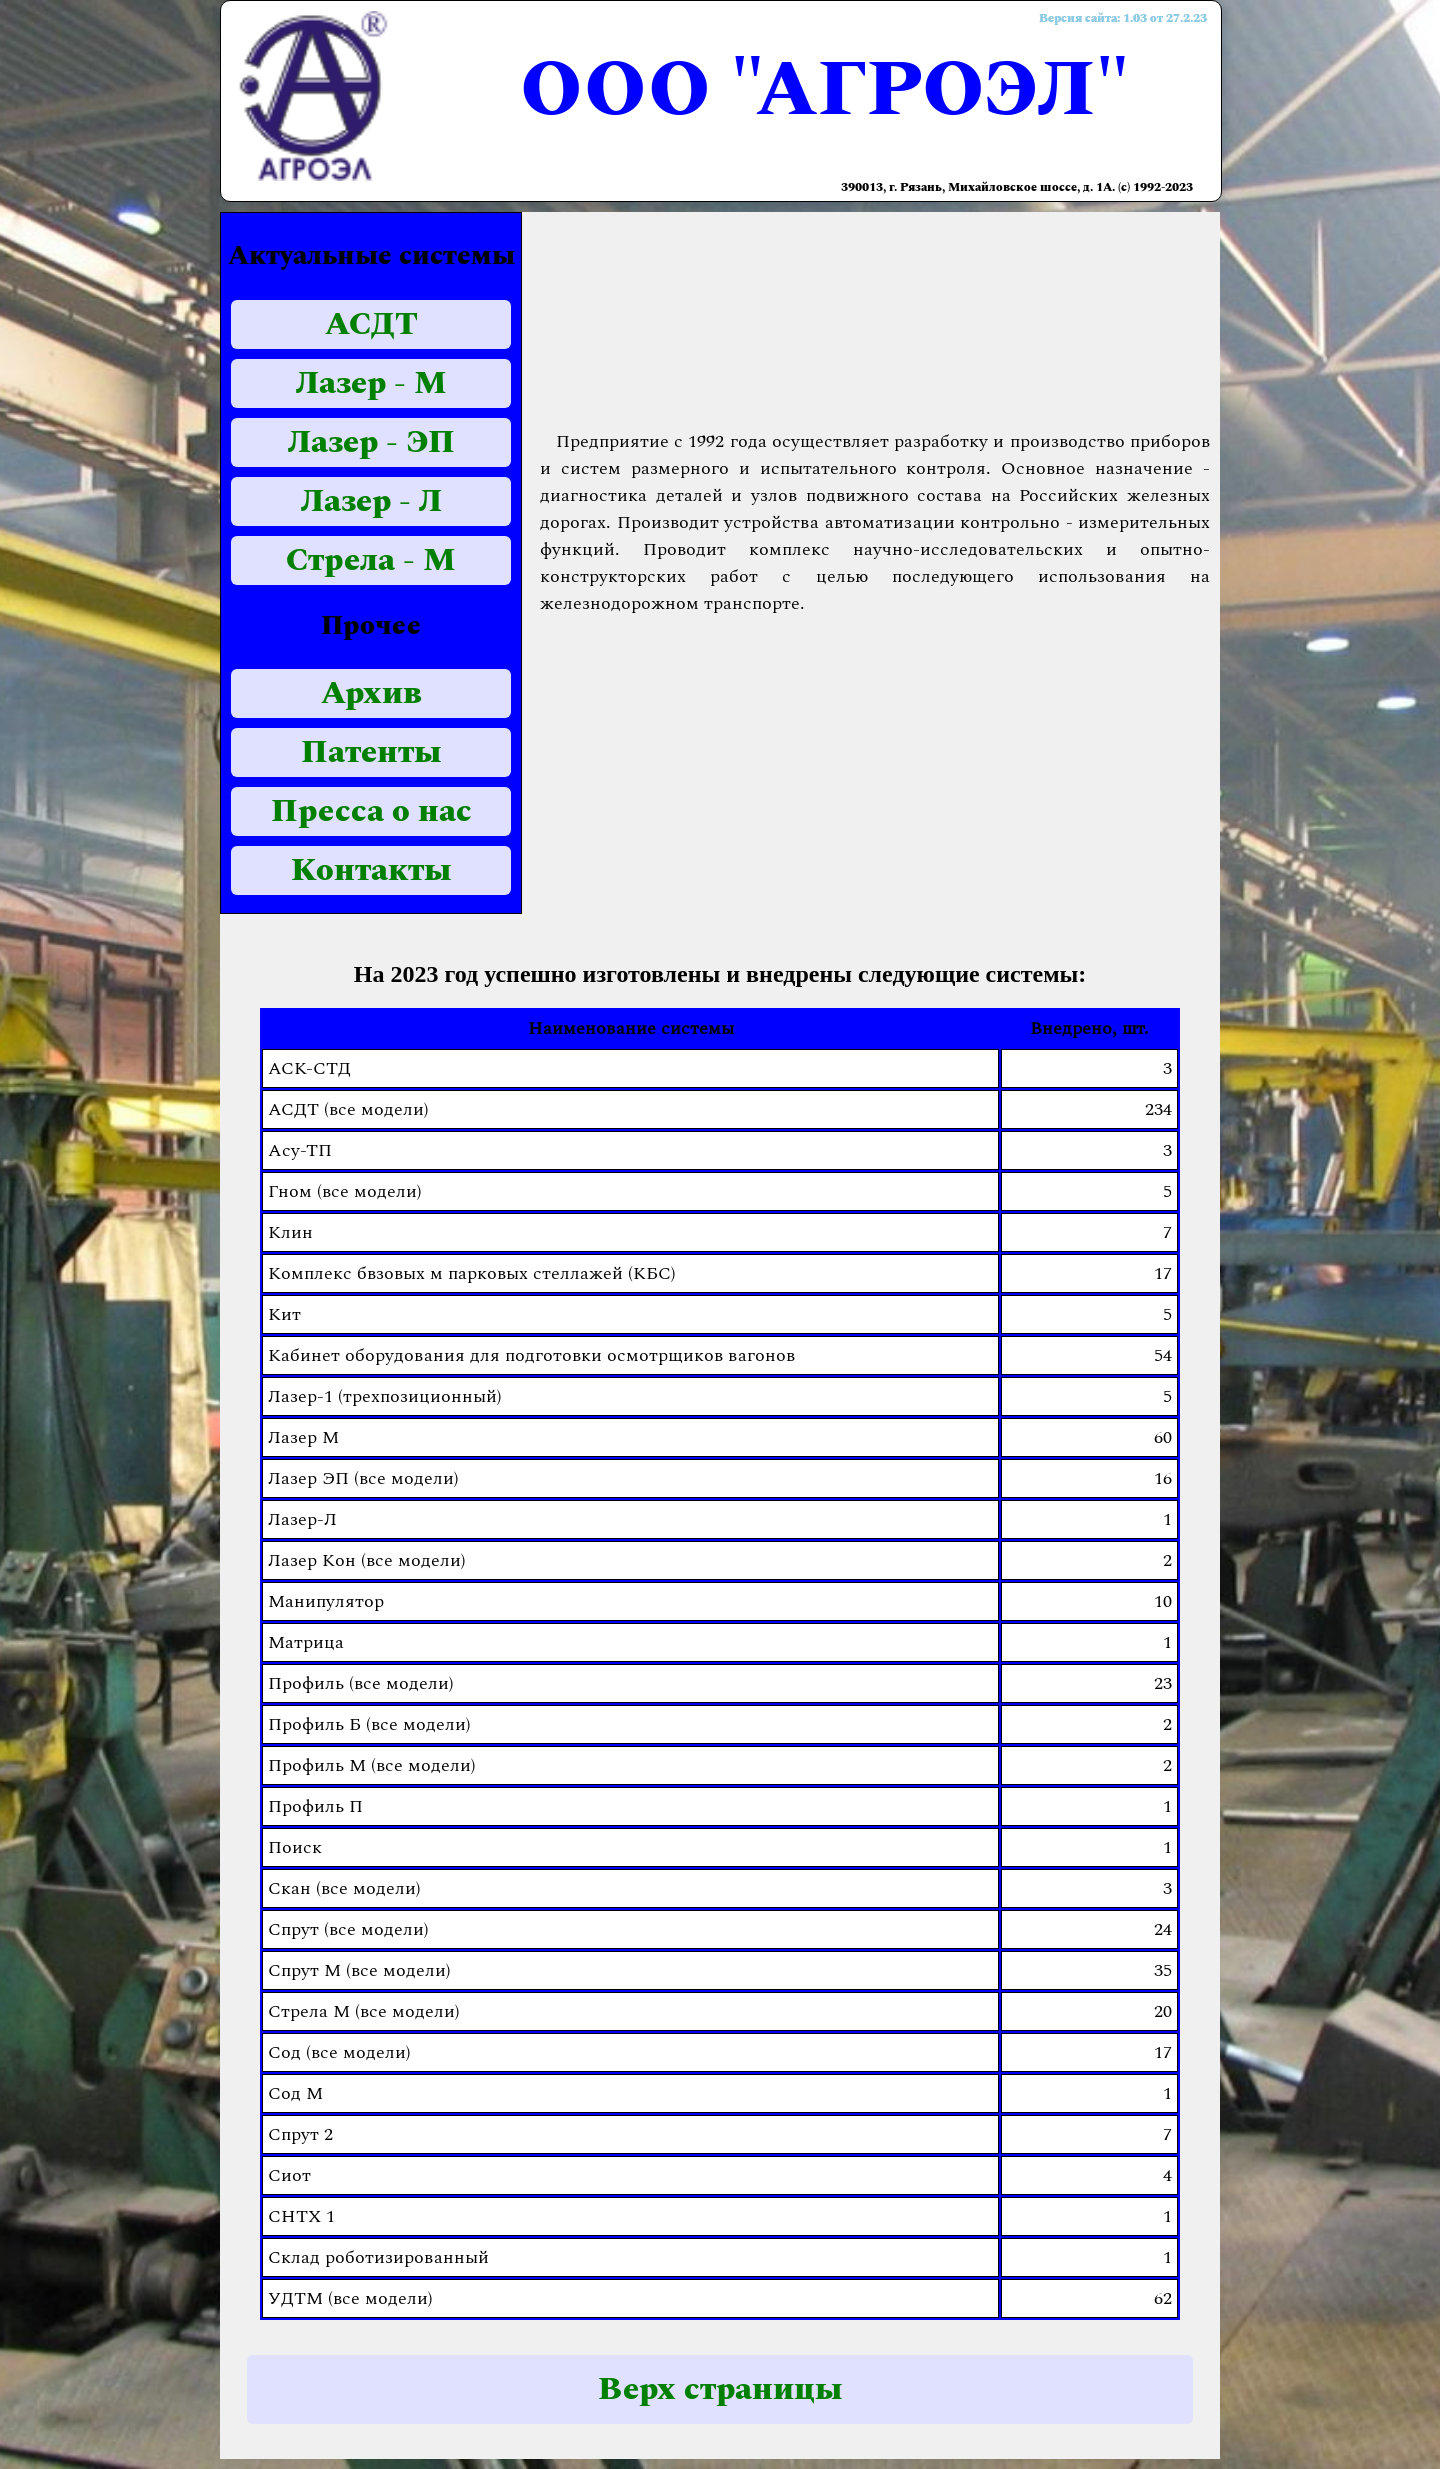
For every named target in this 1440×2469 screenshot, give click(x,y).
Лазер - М (371, 383)
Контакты (371, 870)
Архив (371, 693)
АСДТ (371, 324)
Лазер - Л (371, 501)
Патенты (371, 752)
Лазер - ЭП (371, 442)
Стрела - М (371, 560)
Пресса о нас (371, 811)
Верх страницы (720, 2389)
